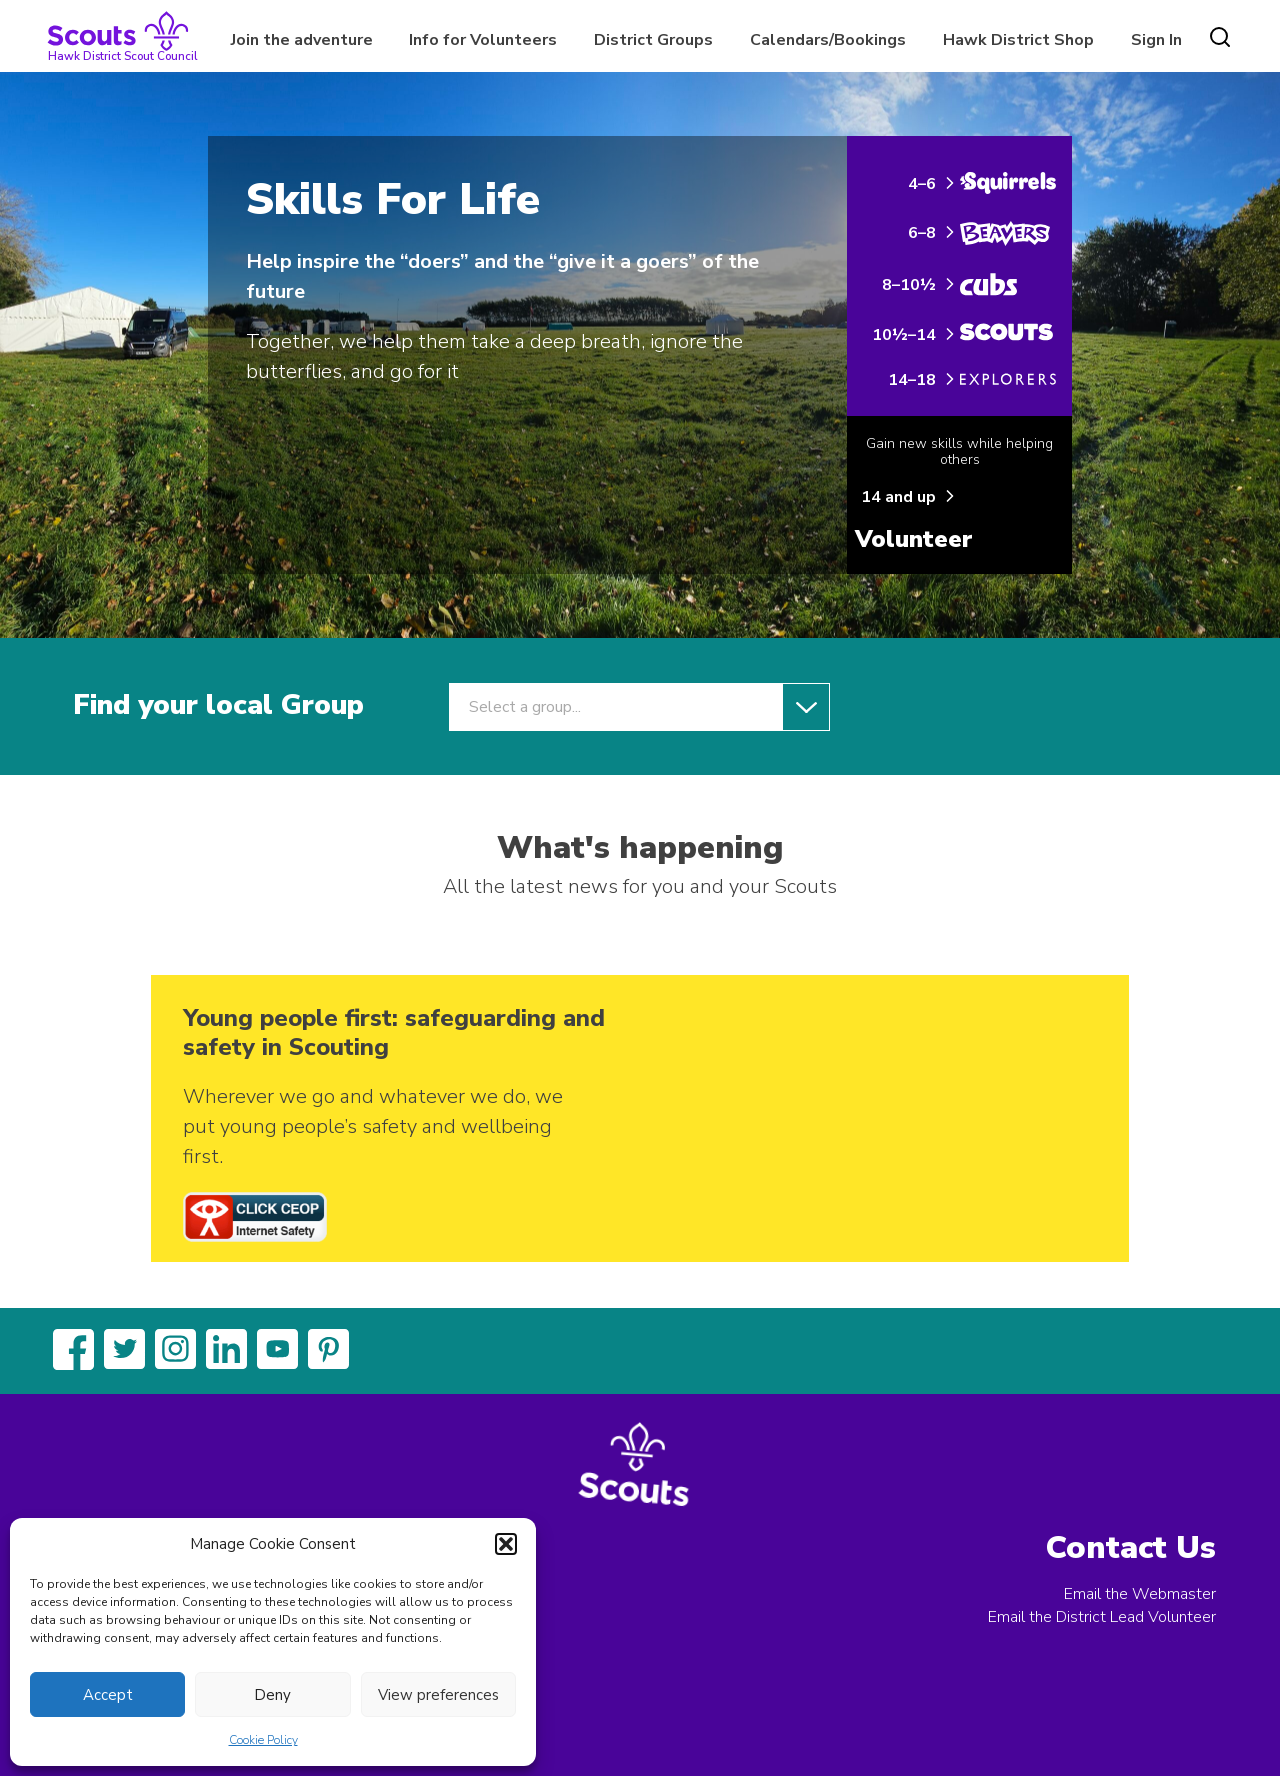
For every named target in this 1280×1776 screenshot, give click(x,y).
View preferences (438, 1695)
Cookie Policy (263, 1740)
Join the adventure (302, 40)
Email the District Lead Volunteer (1102, 1617)
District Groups (653, 40)
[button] (506, 1544)
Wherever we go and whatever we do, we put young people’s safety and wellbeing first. (373, 1126)
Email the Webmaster (1140, 1594)
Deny (272, 1695)
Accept (108, 1695)
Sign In (1156, 40)
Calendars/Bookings (828, 40)
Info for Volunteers (483, 40)
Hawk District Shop (1018, 40)
